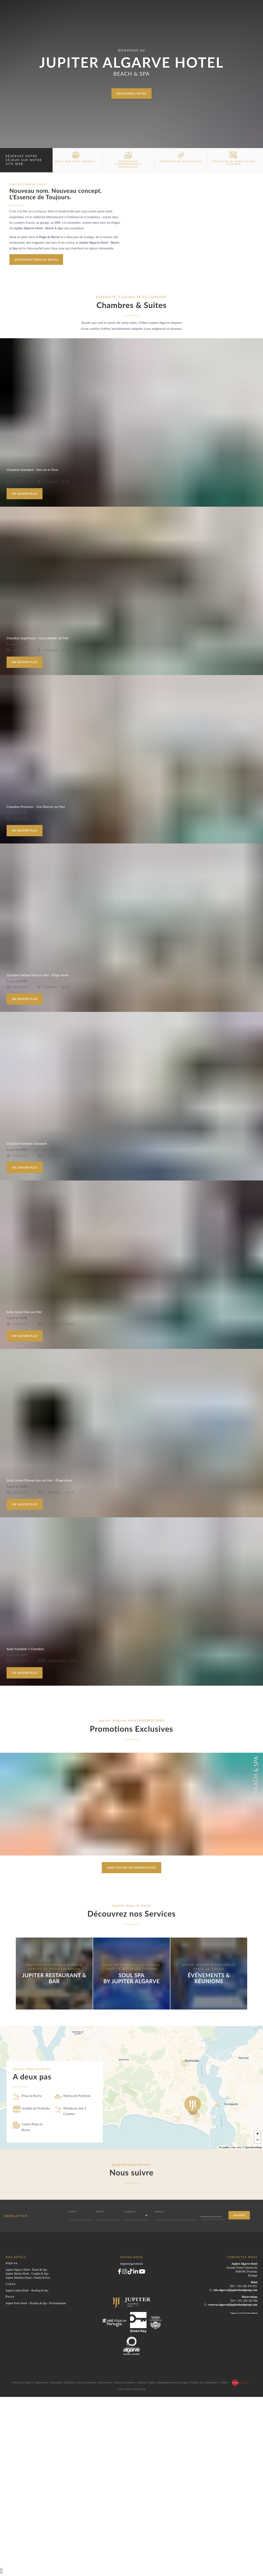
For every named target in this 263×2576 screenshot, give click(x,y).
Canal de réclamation (124, 2399)
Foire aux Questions (84, 2399)
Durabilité (66, 2399)
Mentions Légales (147, 2399)
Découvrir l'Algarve (17, 2399)
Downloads (52, 2399)
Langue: (132, 2223)
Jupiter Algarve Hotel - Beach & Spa (28, 2284)
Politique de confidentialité (208, 2399)
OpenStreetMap (253, 2159)
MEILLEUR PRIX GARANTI (75, 161)
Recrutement (104, 2399)
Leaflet (224, 2159)
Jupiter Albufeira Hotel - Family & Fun (29, 2292)
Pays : (102, 2223)
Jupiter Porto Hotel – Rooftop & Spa (27, 2319)
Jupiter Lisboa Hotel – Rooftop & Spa (28, 2306)
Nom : (74, 2223)
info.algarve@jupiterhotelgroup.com (234, 2305)
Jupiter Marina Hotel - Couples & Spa (28, 2288)
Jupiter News (37, 2399)
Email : (162, 2223)
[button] (192, 2118)
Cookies (229, 2399)
